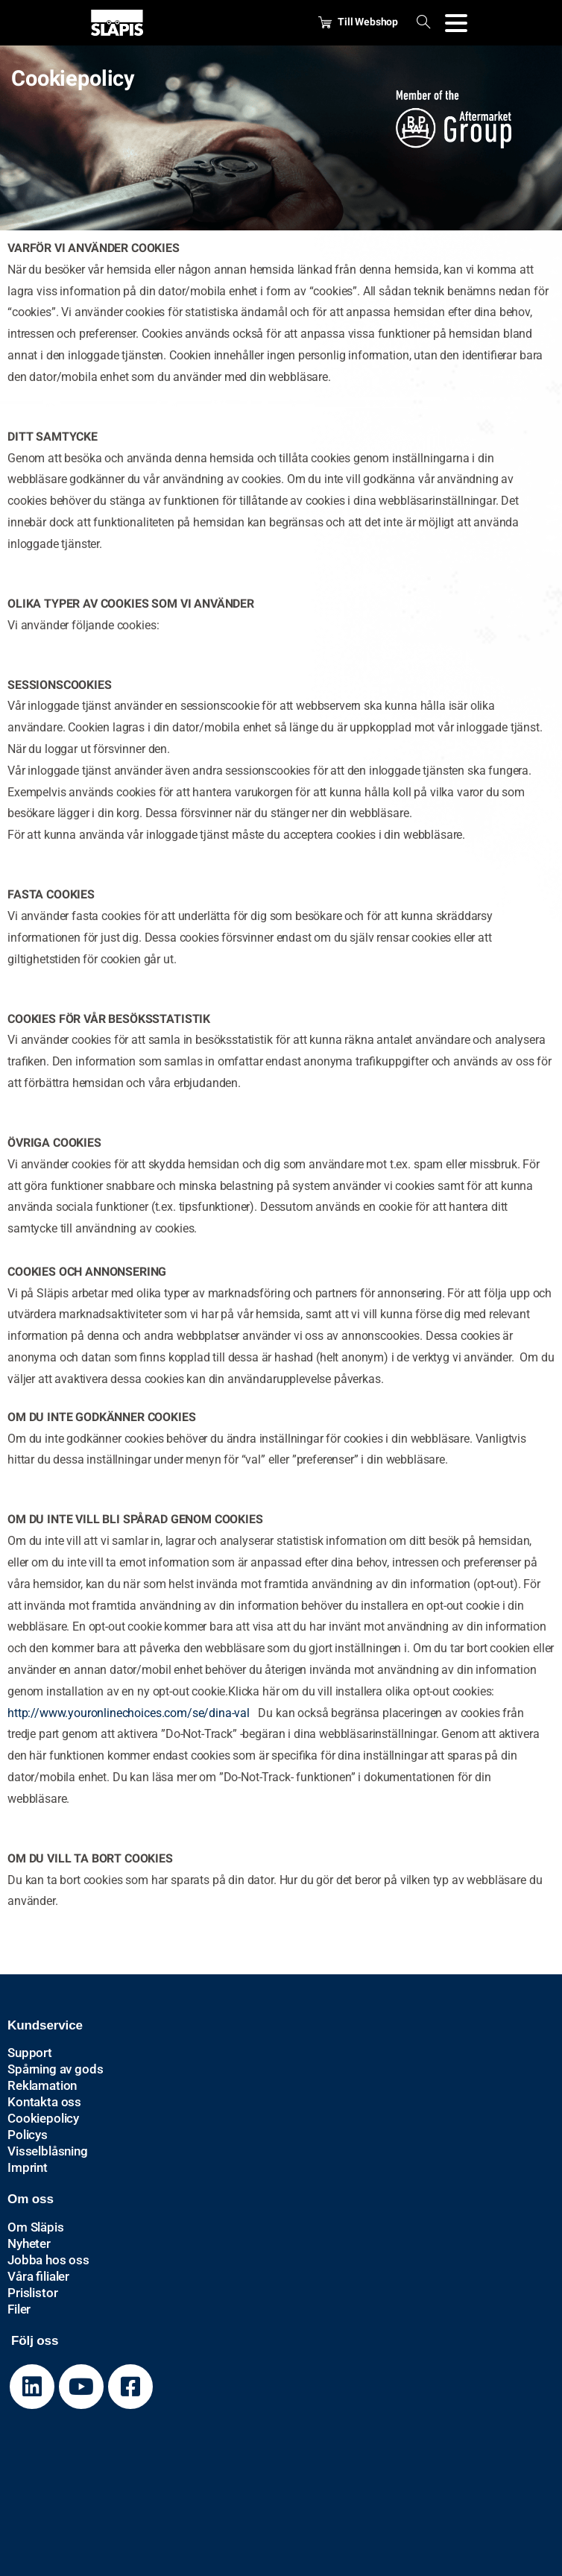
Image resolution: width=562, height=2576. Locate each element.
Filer (19, 2309)
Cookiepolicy (43, 2118)
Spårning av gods (55, 2069)
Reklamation (42, 2085)
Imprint (27, 2167)
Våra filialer (38, 2276)
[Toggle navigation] (456, 23)
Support (29, 2052)
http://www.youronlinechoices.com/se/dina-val (128, 1713)
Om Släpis (35, 2227)
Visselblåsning (47, 2151)
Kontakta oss (44, 2101)
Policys (27, 2134)
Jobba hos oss (48, 2259)
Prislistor (32, 2292)
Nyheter (29, 2243)
